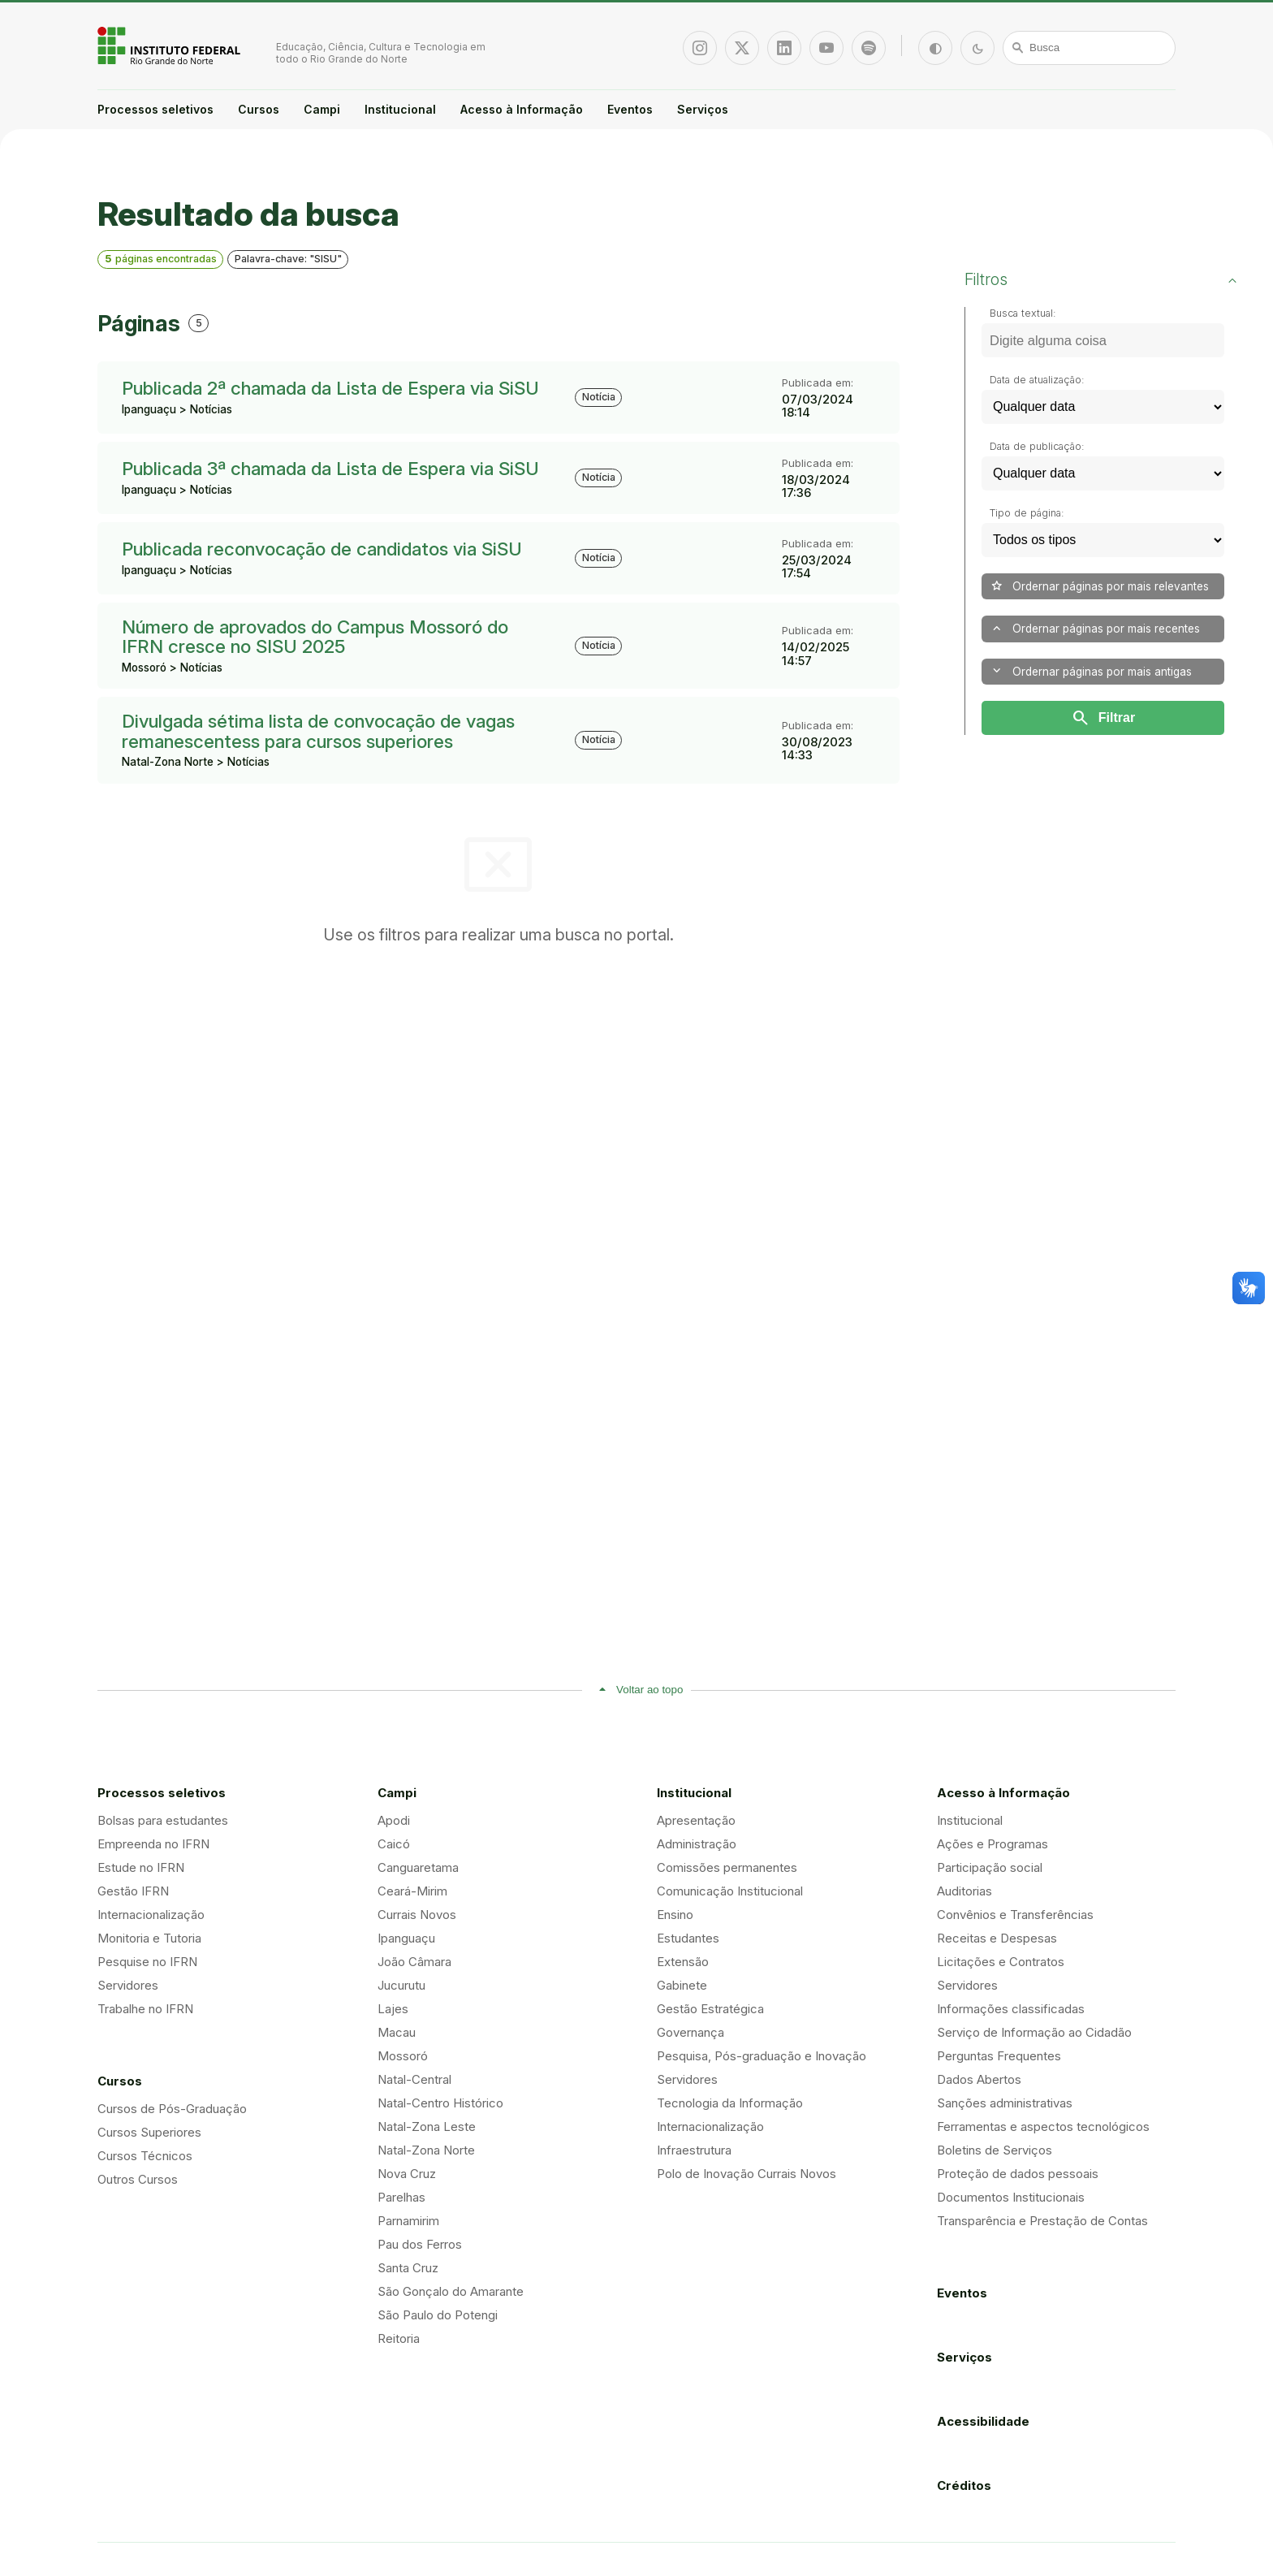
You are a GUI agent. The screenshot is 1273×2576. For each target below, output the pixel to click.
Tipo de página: (1027, 513)
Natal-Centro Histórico (440, 2103)
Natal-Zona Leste (427, 2126)
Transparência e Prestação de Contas (1042, 2220)
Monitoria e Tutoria (149, 1938)
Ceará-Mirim (412, 1891)
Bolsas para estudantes (162, 1820)
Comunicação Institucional (730, 1891)
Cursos (258, 109)
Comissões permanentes (727, 1867)
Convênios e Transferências (1015, 1914)
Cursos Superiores (149, 2132)
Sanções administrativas (1004, 2103)
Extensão (683, 1961)
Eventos (630, 109)
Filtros (986, 279)
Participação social (989, 1867)
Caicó (394, 1844)
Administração (696, 1844)
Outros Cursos (137, 2179)
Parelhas (401, 2197)
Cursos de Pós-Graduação (172, 2108)
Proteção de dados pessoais (1017, 2173)
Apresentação (696, 1820)
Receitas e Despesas (997, 1938)
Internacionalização (151, 1914)
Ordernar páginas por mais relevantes (1099, 585)
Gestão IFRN (133, 1891)
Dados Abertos (979, 2079)
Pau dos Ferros (420, 2244)
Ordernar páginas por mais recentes (1095, 629)
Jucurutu (401, 1985)
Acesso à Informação (521, 109)
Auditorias (964, 1891)
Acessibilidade (983, 2421)
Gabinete (682, 1985)
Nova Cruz (407, 2173)
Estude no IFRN (140, 1867)
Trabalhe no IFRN (145, 2008)
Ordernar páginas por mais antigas (1091, 671)
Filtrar (1103, 718)
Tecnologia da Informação (730, 2103)
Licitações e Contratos (1000, 1961)
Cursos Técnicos (144, 2155)
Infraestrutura (694, 2150)
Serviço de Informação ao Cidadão (1034, 2032)
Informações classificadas (1011, 2008)
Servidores (127, 1985)
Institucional (400, 109)
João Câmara (414, 1961)
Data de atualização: (1037, 380)
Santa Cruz (408, 2268)
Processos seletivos (155, 109)
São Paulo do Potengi (438, 2315)
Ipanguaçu (406, 1938)
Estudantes (688, 1938)
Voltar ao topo (649, 1689)
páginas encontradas (161, 259)
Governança (690, 2032)
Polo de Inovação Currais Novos (746, 2173)
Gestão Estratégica (710, 2008)
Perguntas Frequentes (999, 2056)
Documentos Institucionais (1011, 2197)
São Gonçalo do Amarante (451, 2291)
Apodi (394, 1820)
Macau (397, 2032)
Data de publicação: (1037, 446)
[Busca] (1089, 48)
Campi (322, 109)
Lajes (393, 2008)
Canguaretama (418, 1867)
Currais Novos (417, 1914)
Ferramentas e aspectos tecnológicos (1043, 2126)
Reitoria (399, 2338)
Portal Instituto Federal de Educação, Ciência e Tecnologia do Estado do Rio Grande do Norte (170, 45)
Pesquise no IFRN (147, 1961)
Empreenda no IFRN (153, 1844)
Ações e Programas (992, 1844)
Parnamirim (408, 2220)
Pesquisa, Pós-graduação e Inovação (761, 2056)
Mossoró (403, 2056)
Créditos (964, 2485)
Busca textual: (1023, 313)
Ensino (675, 1914)
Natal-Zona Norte (426, 2150)
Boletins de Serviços (994, 2150)
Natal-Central (414, 2079)
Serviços (702, 109)
